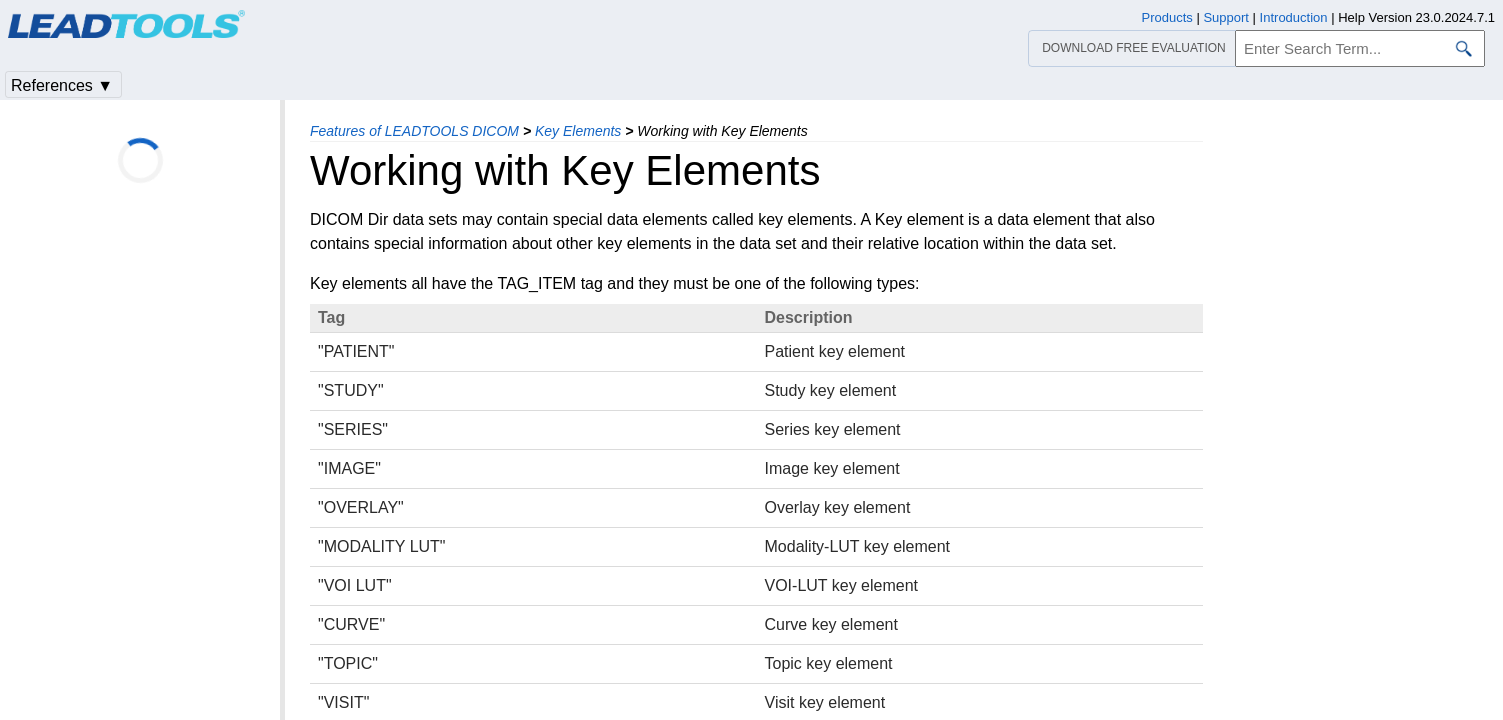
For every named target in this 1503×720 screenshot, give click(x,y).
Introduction (1294, 17)
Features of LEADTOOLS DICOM (414, 131)
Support (1226, 17)
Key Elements (578, 131)
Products (1167, 17)
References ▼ (62, 85)
